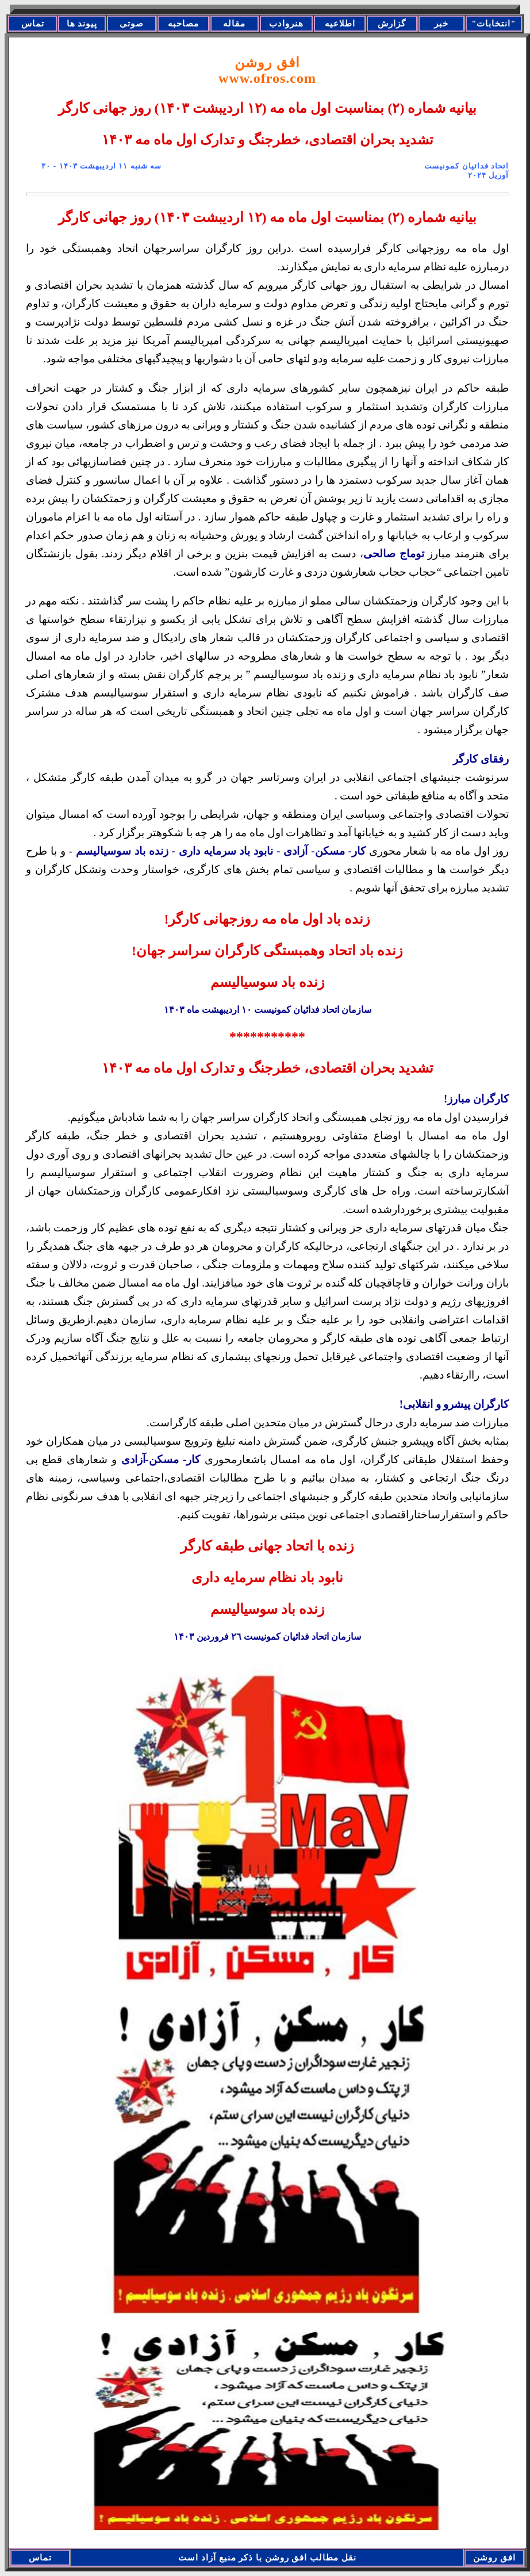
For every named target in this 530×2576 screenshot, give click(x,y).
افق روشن (267, 70)
